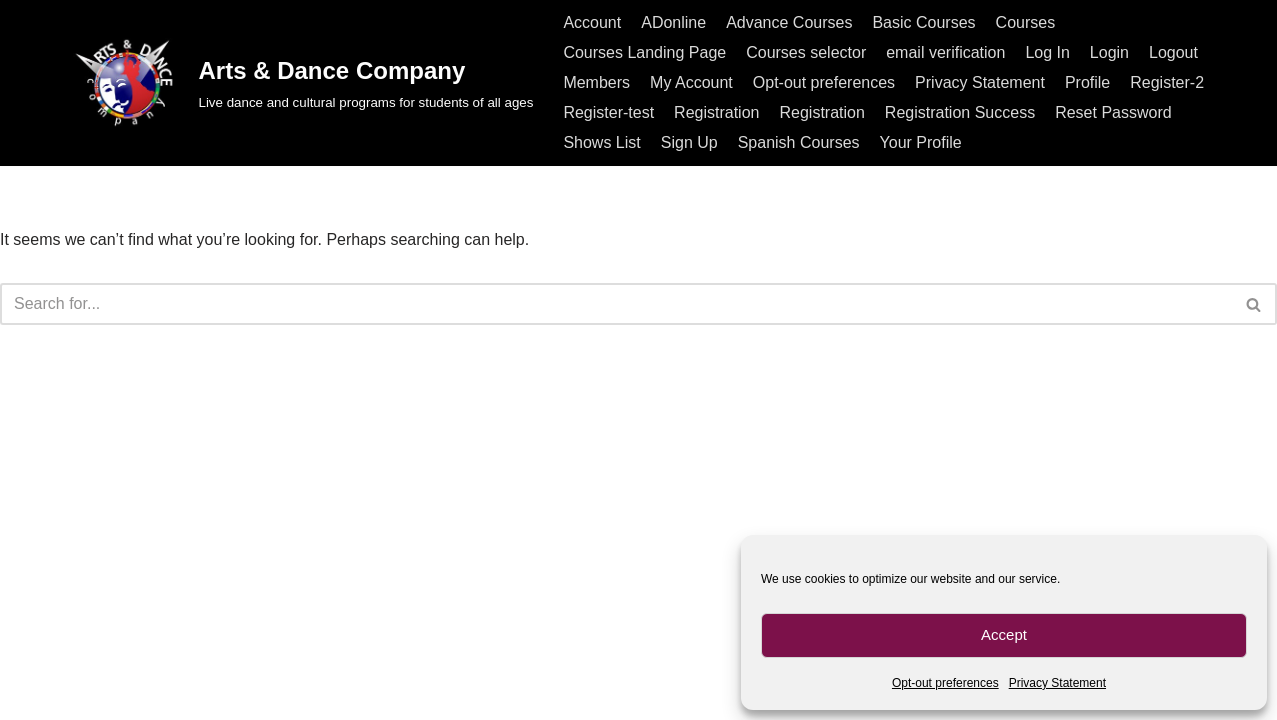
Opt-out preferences (945, 683)
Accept (1004, 634)
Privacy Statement (1057, 683)
